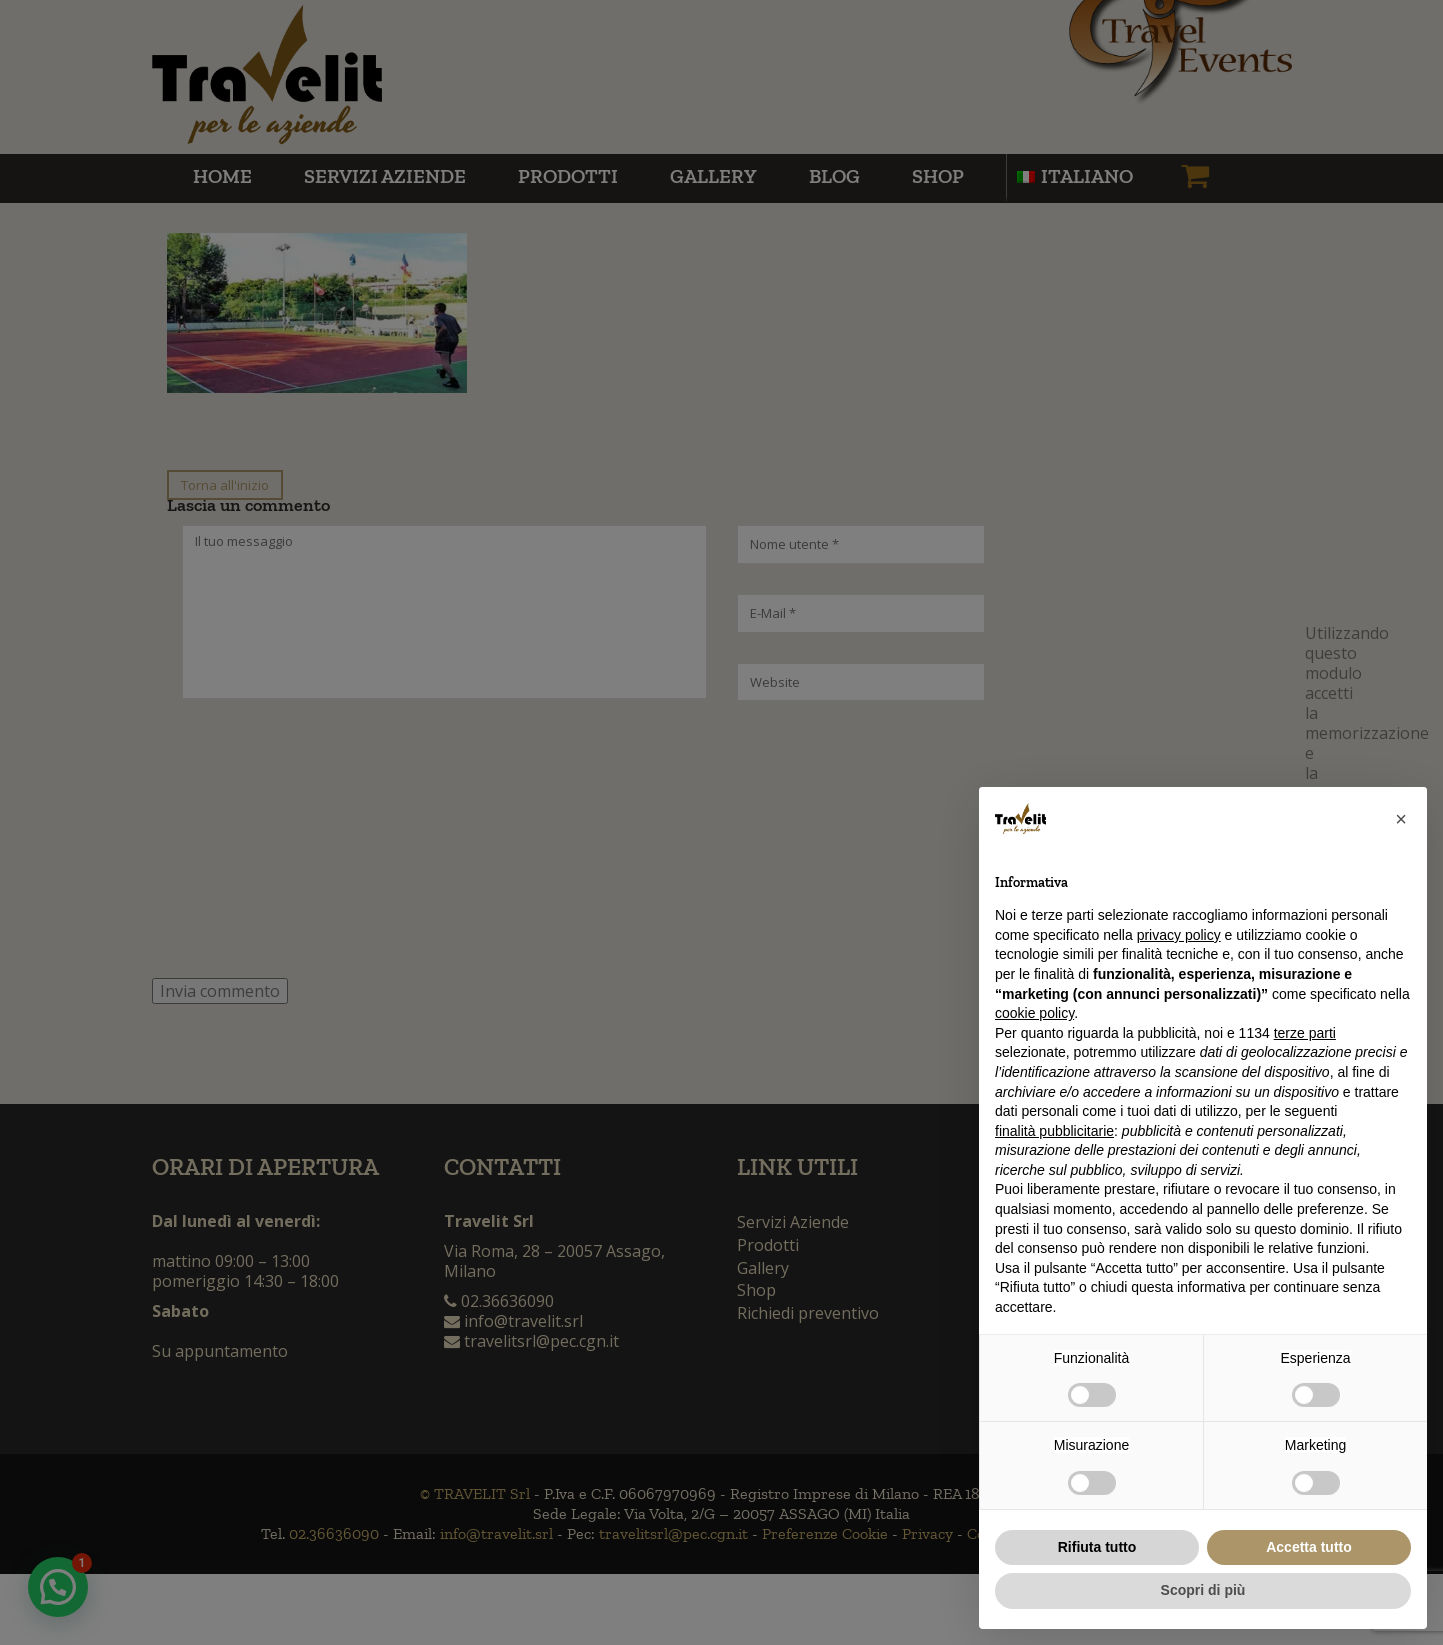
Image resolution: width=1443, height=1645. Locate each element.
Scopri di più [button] (1203, 1590)
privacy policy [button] (1179, 935)
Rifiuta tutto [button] (1097, 1547)
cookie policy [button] (1034, 1013)
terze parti (1305, 1033)
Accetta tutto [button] (1309, 1547)
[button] (1401, 819)
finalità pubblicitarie (1054, 1131)
